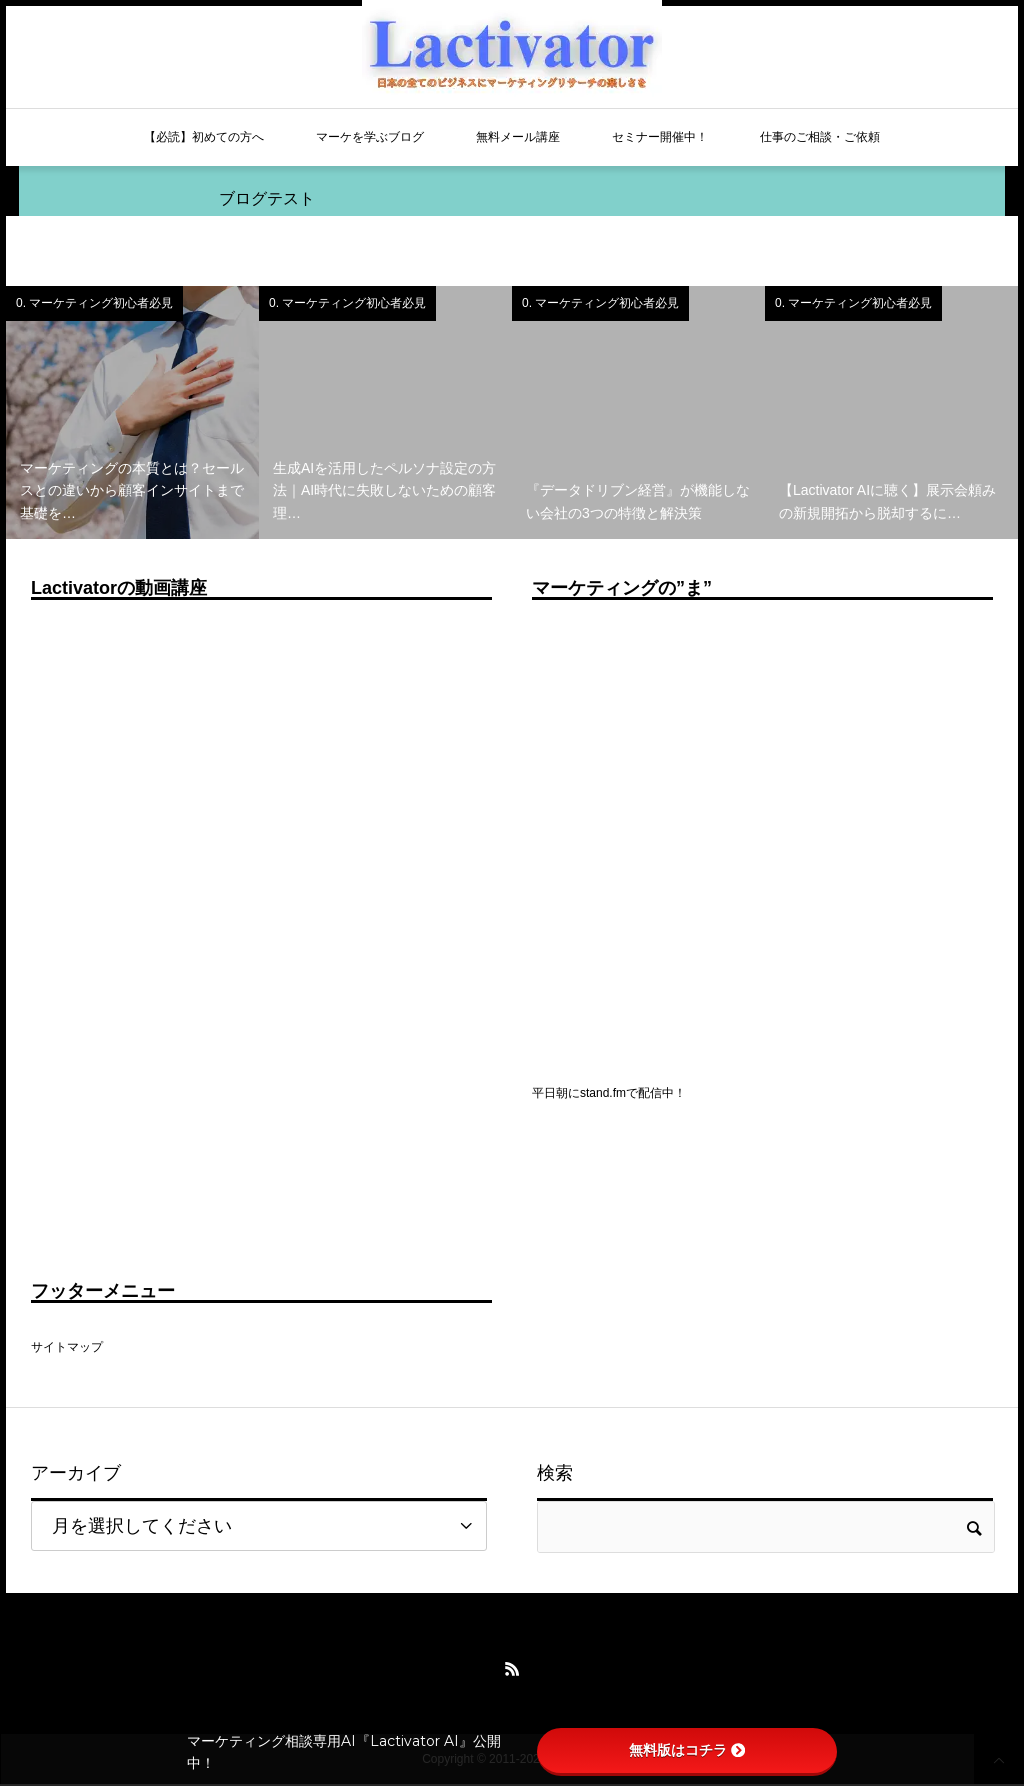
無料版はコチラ (687, 1750)
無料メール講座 (518, 137)
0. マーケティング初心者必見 (94, 303)
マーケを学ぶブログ (370, 137)
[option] (132, 412)
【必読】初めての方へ (204, 137)
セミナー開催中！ (660, 137)
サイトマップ (67, 1347)
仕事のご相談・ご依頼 (820, 137)
